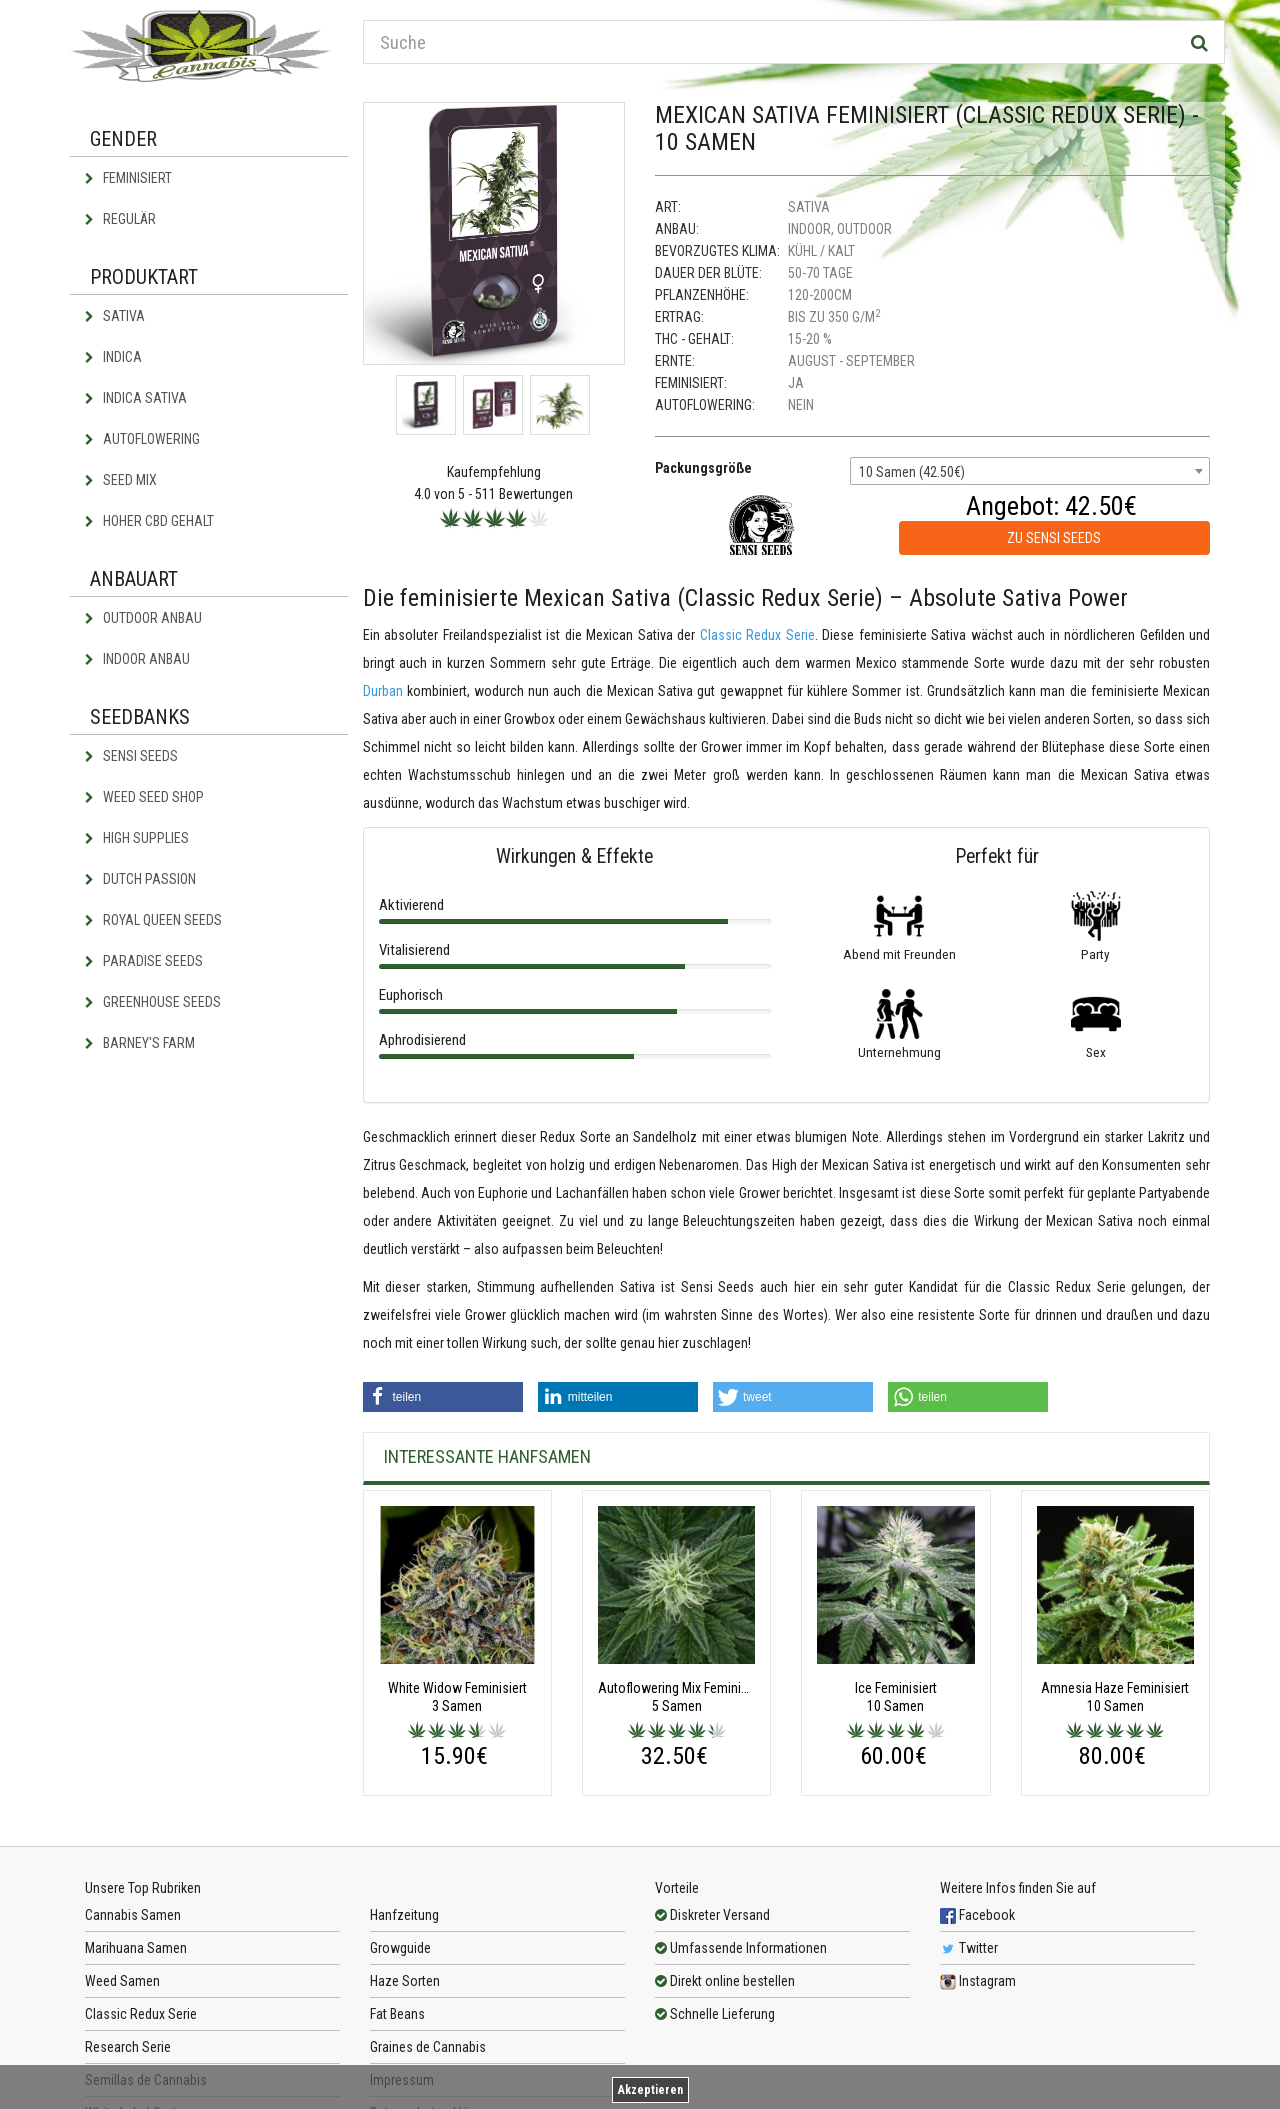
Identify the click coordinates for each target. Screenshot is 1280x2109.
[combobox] (1030, 471)
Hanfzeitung (404, 1915)
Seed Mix (121, 480)
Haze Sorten (405, 1981)
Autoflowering (142, 439)
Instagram (978, 1981)
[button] (443, 1397)
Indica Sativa (136, 398)
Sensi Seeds (131, 756)
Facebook (977, 1915)
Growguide (400, 1948)
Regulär (120, 219)
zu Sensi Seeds (1054, 538)
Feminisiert (128, 178)
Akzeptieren (650, 2090)
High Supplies (137, 838)
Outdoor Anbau (143, 618)
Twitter (969, 1948)
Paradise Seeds (144, 961)
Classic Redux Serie (757, 635)
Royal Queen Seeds (153, 920)
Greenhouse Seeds (153, 1002)
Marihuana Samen (136, 1948)
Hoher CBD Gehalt (149, 521)
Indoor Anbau (137, 659)
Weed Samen (122, 1981)
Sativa (115, 316)
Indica (113, 357)
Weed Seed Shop (144, 797)
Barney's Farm (140, 1043)
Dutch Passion (140, 879)
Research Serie (128, 2047)
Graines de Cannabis (428, 2047)
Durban (383, 691)
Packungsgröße (703, 468)
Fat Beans (397, 2014)
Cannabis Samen (133, 1915)
